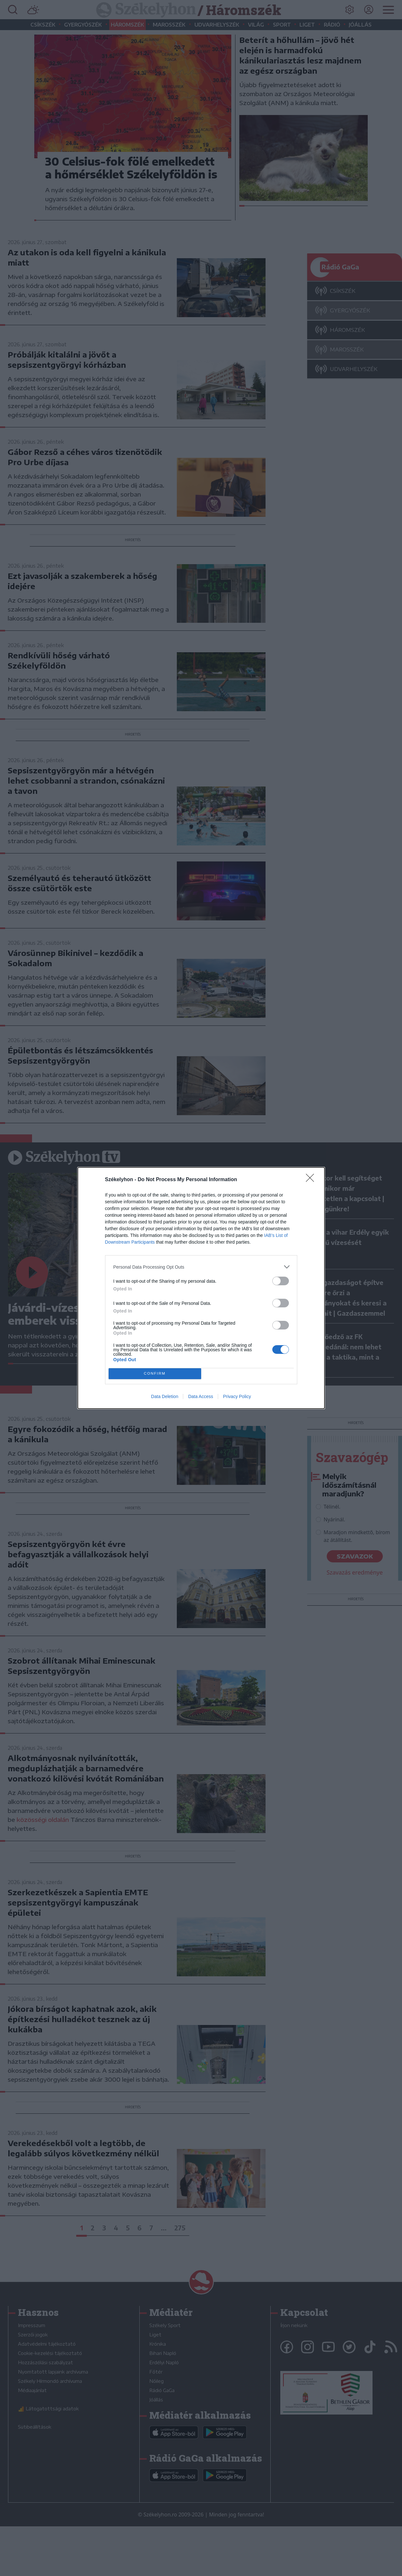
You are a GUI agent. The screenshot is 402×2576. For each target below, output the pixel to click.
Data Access (200, 1396)
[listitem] (201, 1266)
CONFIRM (155, 1373)
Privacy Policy (237, 1396)
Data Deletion (164, 1396)
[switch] (280, 1281)
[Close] (312, 1180)
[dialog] (201, 1288)
